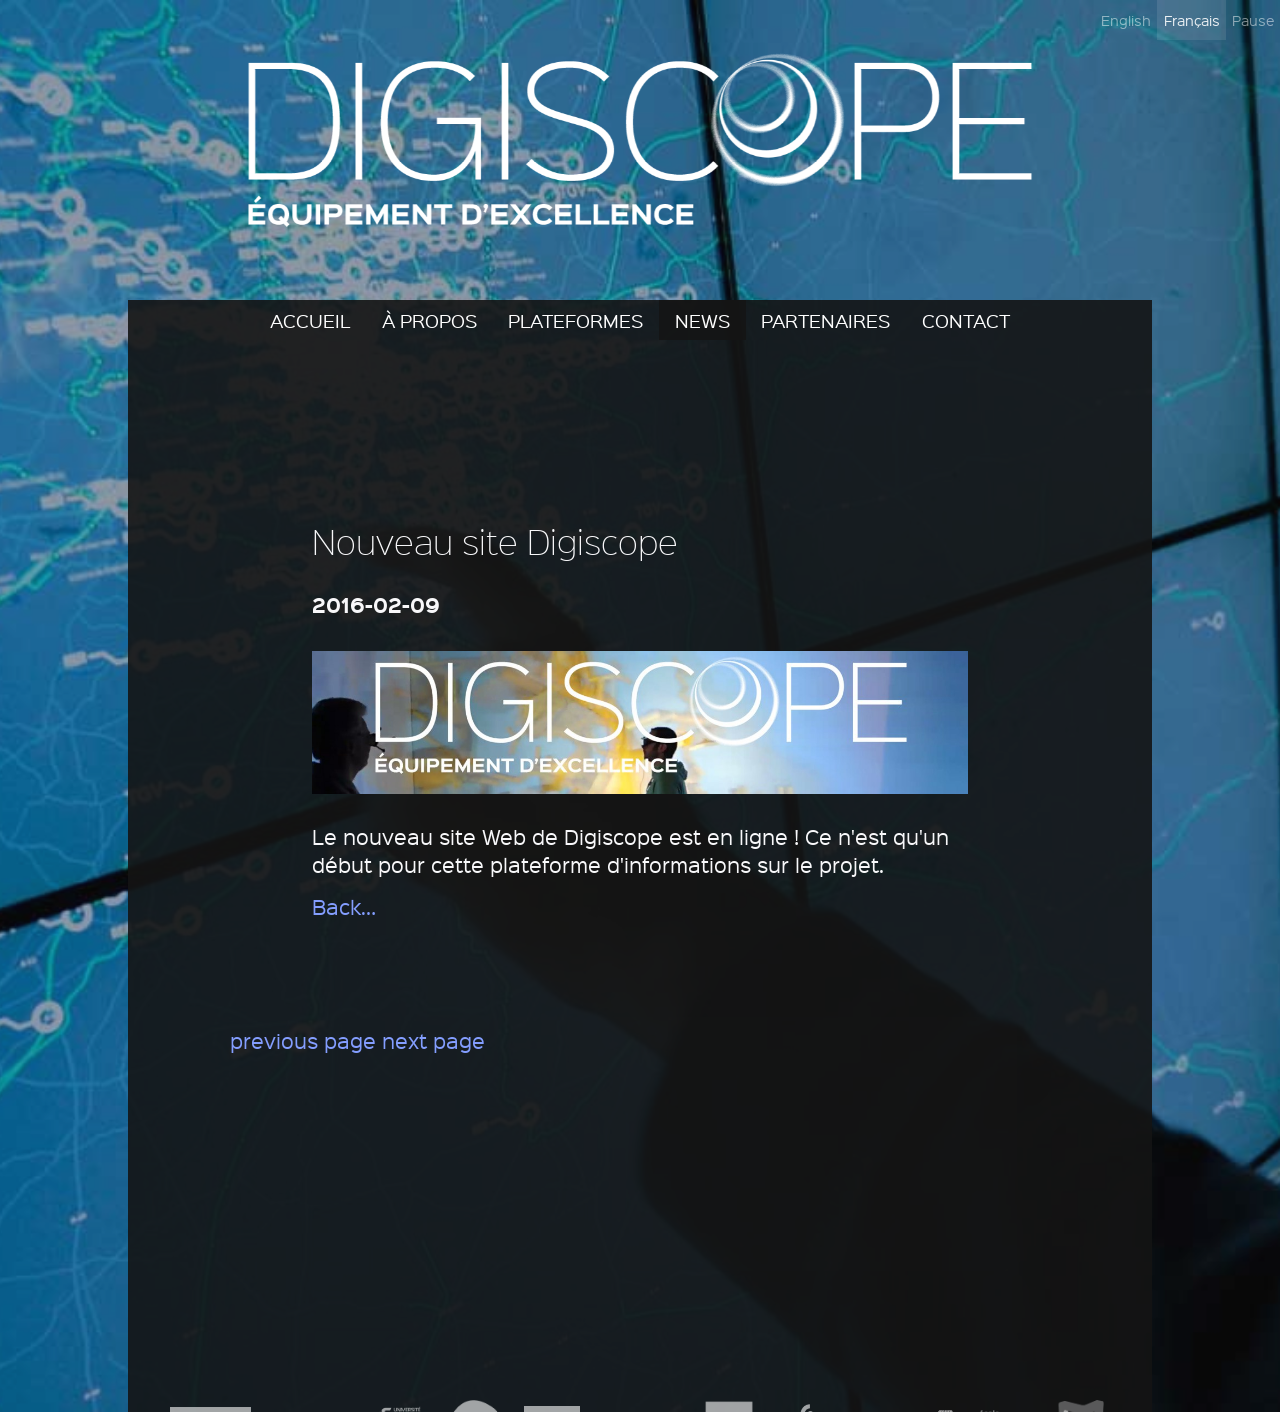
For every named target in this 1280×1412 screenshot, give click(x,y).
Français (1192, 20)
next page (433, 1040)
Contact (966, 320)
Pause (1253, 20)
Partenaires (825, 320)
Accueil (310, 320)
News (702, 320)
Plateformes (575, 320)
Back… (344, 906)
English (1126, 20)
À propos (429, 320)
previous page (303, 1040)
